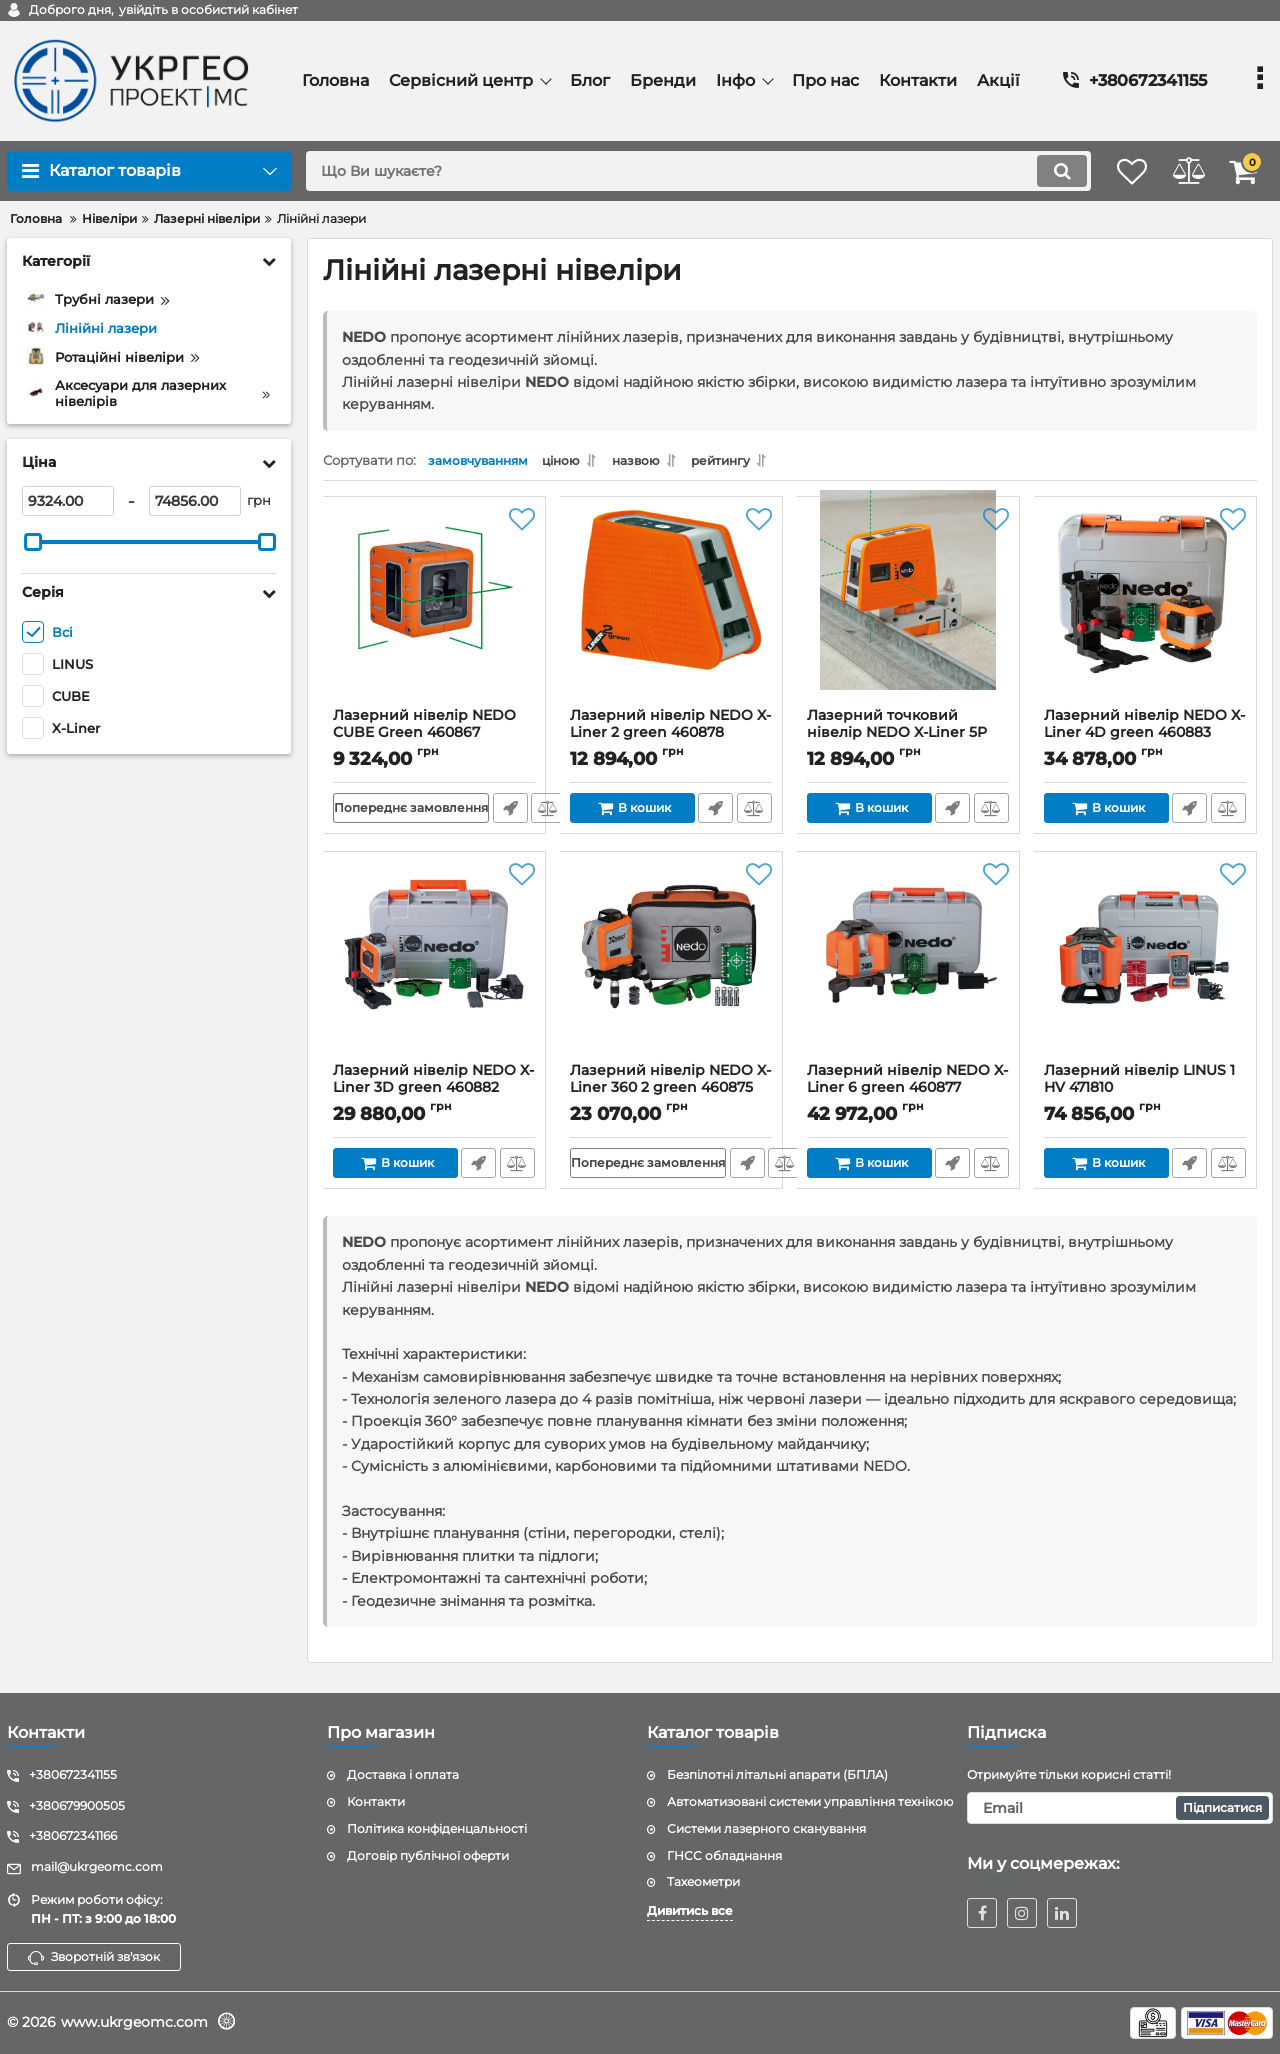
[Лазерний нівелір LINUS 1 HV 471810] (1145, 968)
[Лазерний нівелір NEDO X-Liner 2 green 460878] (671, 613)
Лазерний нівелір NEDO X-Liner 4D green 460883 (1145, 739)
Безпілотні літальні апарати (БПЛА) (777, 1775)
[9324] (68, 501)
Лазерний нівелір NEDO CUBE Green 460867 (434, 739)
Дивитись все (690, 1911)
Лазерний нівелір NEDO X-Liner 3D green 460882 (434, 1094)
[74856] (195, 501)
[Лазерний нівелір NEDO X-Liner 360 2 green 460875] (671, 968)
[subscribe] (1120, 1808)
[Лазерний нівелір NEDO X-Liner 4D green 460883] (1145, 613)
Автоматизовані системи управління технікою (810, 1801)
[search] (677, 171)
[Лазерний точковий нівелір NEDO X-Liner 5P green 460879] (908, 613)
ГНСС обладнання (724, 1855)
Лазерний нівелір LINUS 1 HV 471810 (1145, 1094)
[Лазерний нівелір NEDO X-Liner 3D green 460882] (434, 968)
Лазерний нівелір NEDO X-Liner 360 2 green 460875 (671, 1094)
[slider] (33, 542)
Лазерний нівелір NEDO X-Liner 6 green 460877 (908, 1094)
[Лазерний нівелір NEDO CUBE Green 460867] (434, 613)
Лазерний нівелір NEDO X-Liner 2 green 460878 (671, 739)
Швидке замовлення (512, 814)
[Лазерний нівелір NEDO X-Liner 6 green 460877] (908, 968)
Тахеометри (703, 1882)
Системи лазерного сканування (766, 1828)
